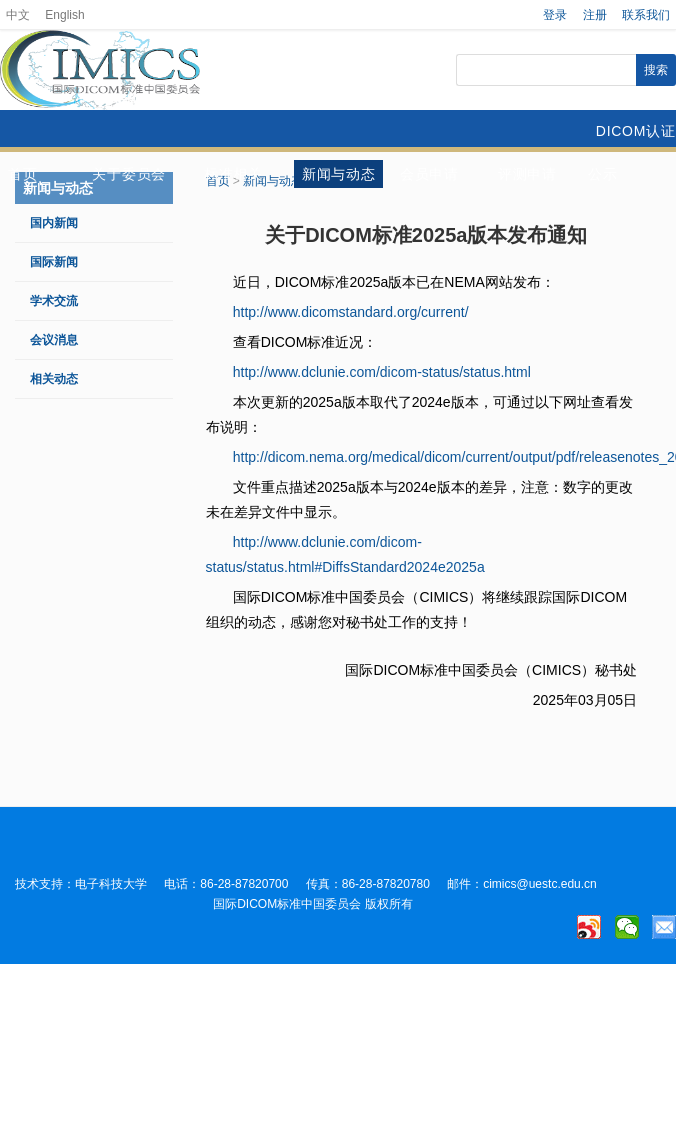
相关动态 (54, 379)
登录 (555, 15)
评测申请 (527, 174)
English (64, 15)
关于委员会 (129, 174)
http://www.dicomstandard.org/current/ (351, 312)
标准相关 (233, 174)
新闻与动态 (339, 174)
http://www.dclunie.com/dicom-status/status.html (382, 372)
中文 (18, 15)
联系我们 (646, 15)
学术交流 (54, 301)
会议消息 (54, 340)
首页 (22, 174)
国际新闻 (54, 262)
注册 (595, 15)
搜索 (656, 70)
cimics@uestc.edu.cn (540, 884)
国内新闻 (54, 223)
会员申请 (429, 174)
